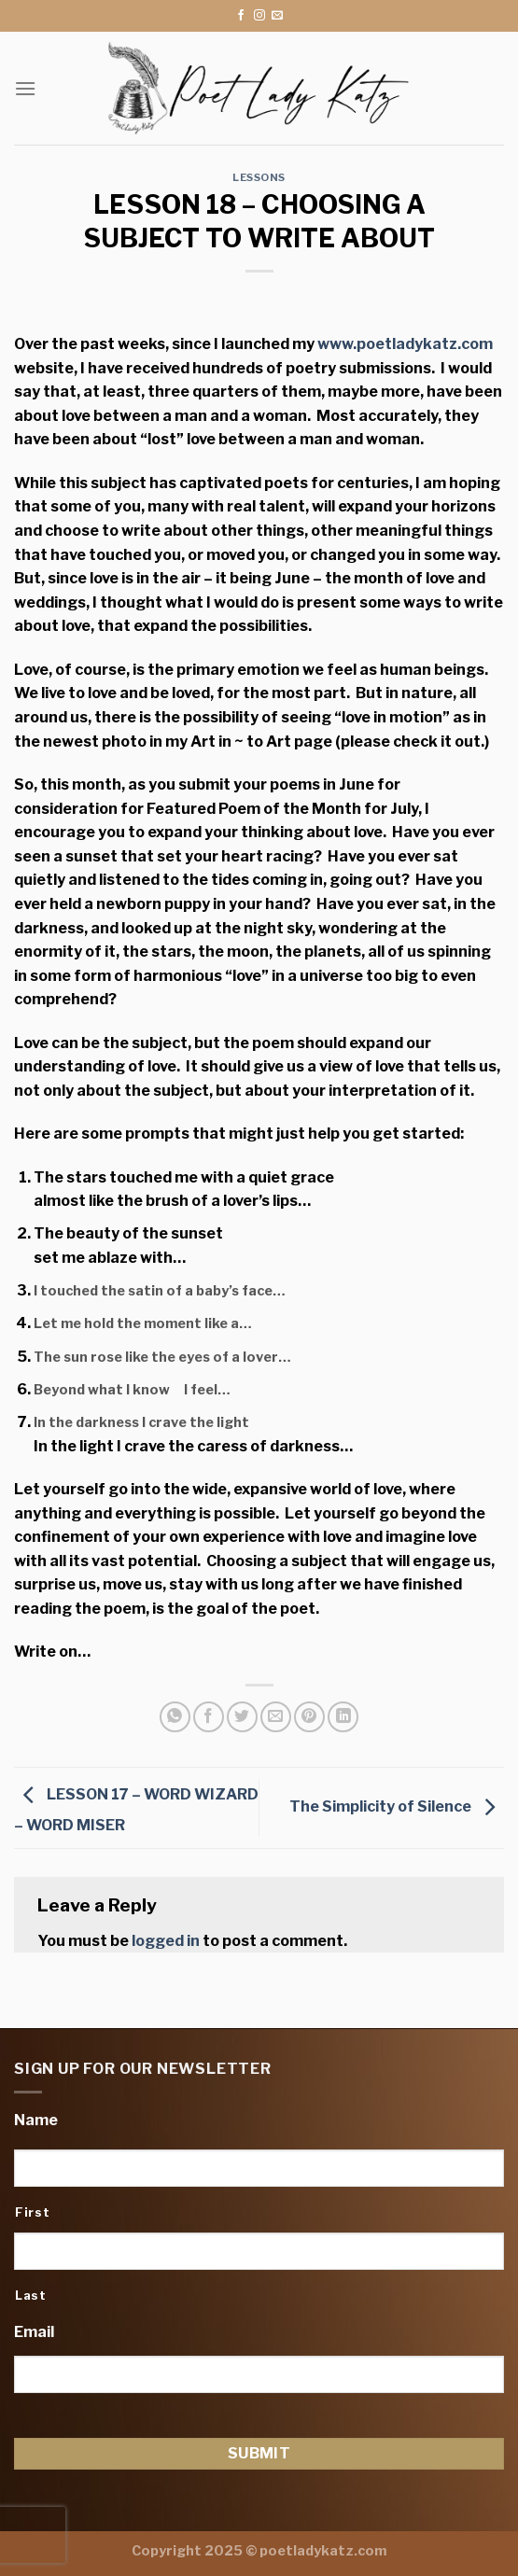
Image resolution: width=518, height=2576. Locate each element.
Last (31, 2295)
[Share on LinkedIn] (343, 1716)
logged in (166, 1941)
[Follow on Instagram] (259, 15)
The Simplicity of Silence (396, 1806)
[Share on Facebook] (208, 1716)
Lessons (259, 177)
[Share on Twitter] (242, 1716)
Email (34, 2332)
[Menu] (25, 88)
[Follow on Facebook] (240, 15)
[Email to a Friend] (275, 1716)
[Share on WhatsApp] (175, 1716)
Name (36, 2120)
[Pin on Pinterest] (309, 1716)
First (32, 2212)
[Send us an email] (277, 15)
